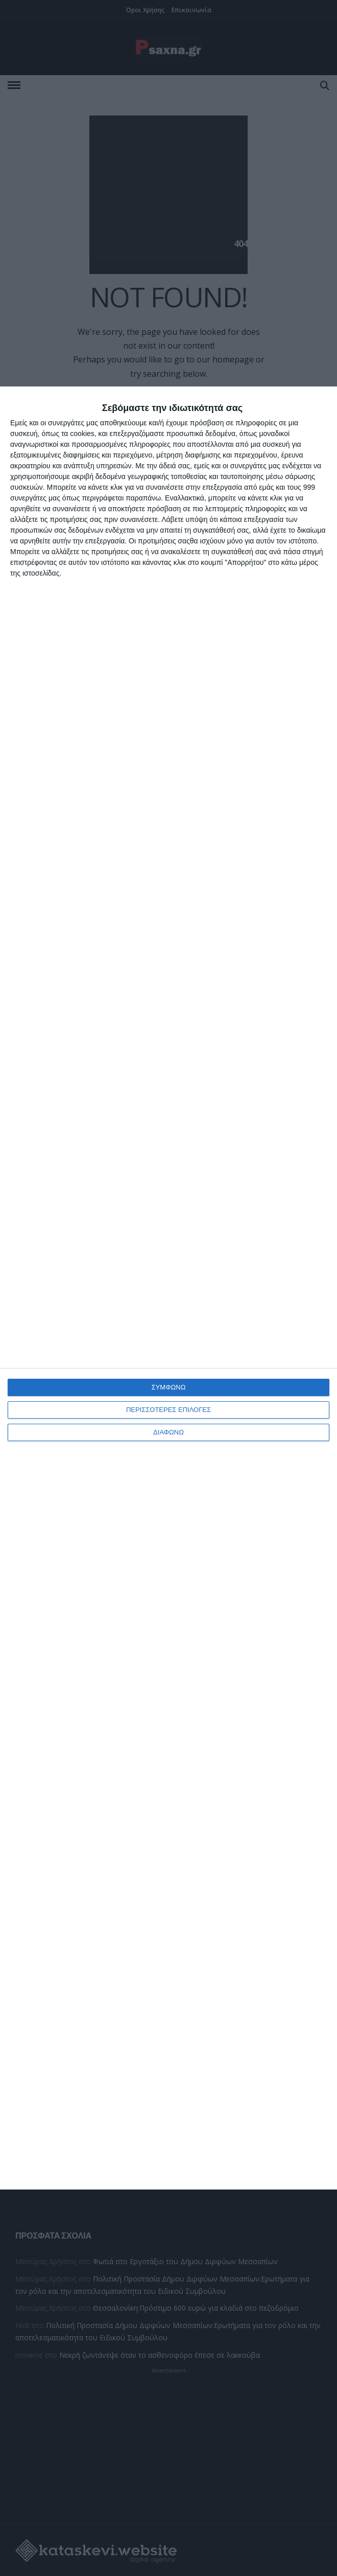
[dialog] (168, 1288)
